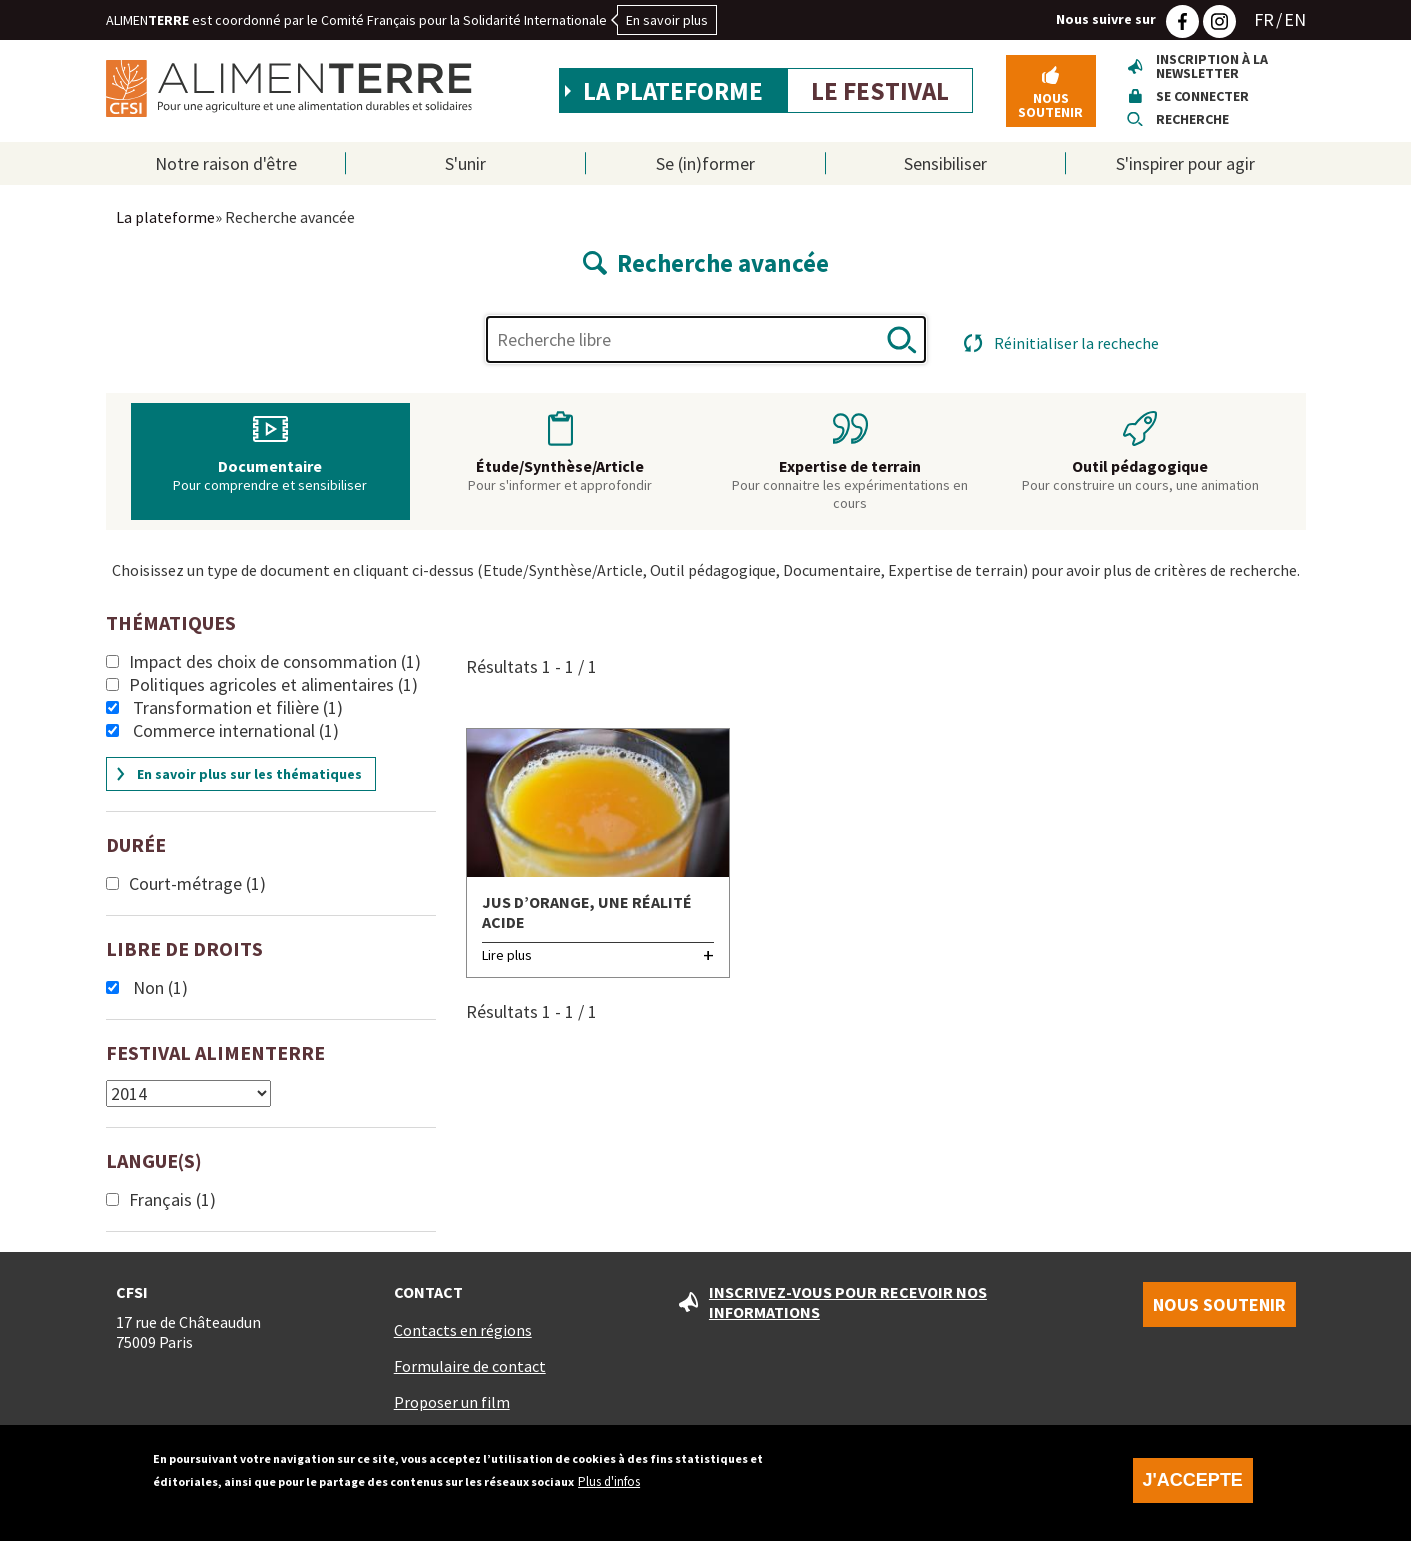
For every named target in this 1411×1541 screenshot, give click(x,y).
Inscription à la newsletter (1212, 66)
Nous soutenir (1050, 105)
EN (1295, 19)
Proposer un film (452, 1402)
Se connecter (1202, 96)
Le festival (880, 91)
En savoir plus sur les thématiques (249, 774)
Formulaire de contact (470, 1366)
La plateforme (673, 91)
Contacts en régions (463, 1330)
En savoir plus (667, 20)
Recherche (1192, 119)
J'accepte (1193, 1480)
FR (1264, 19)
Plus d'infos (609, 1481)
